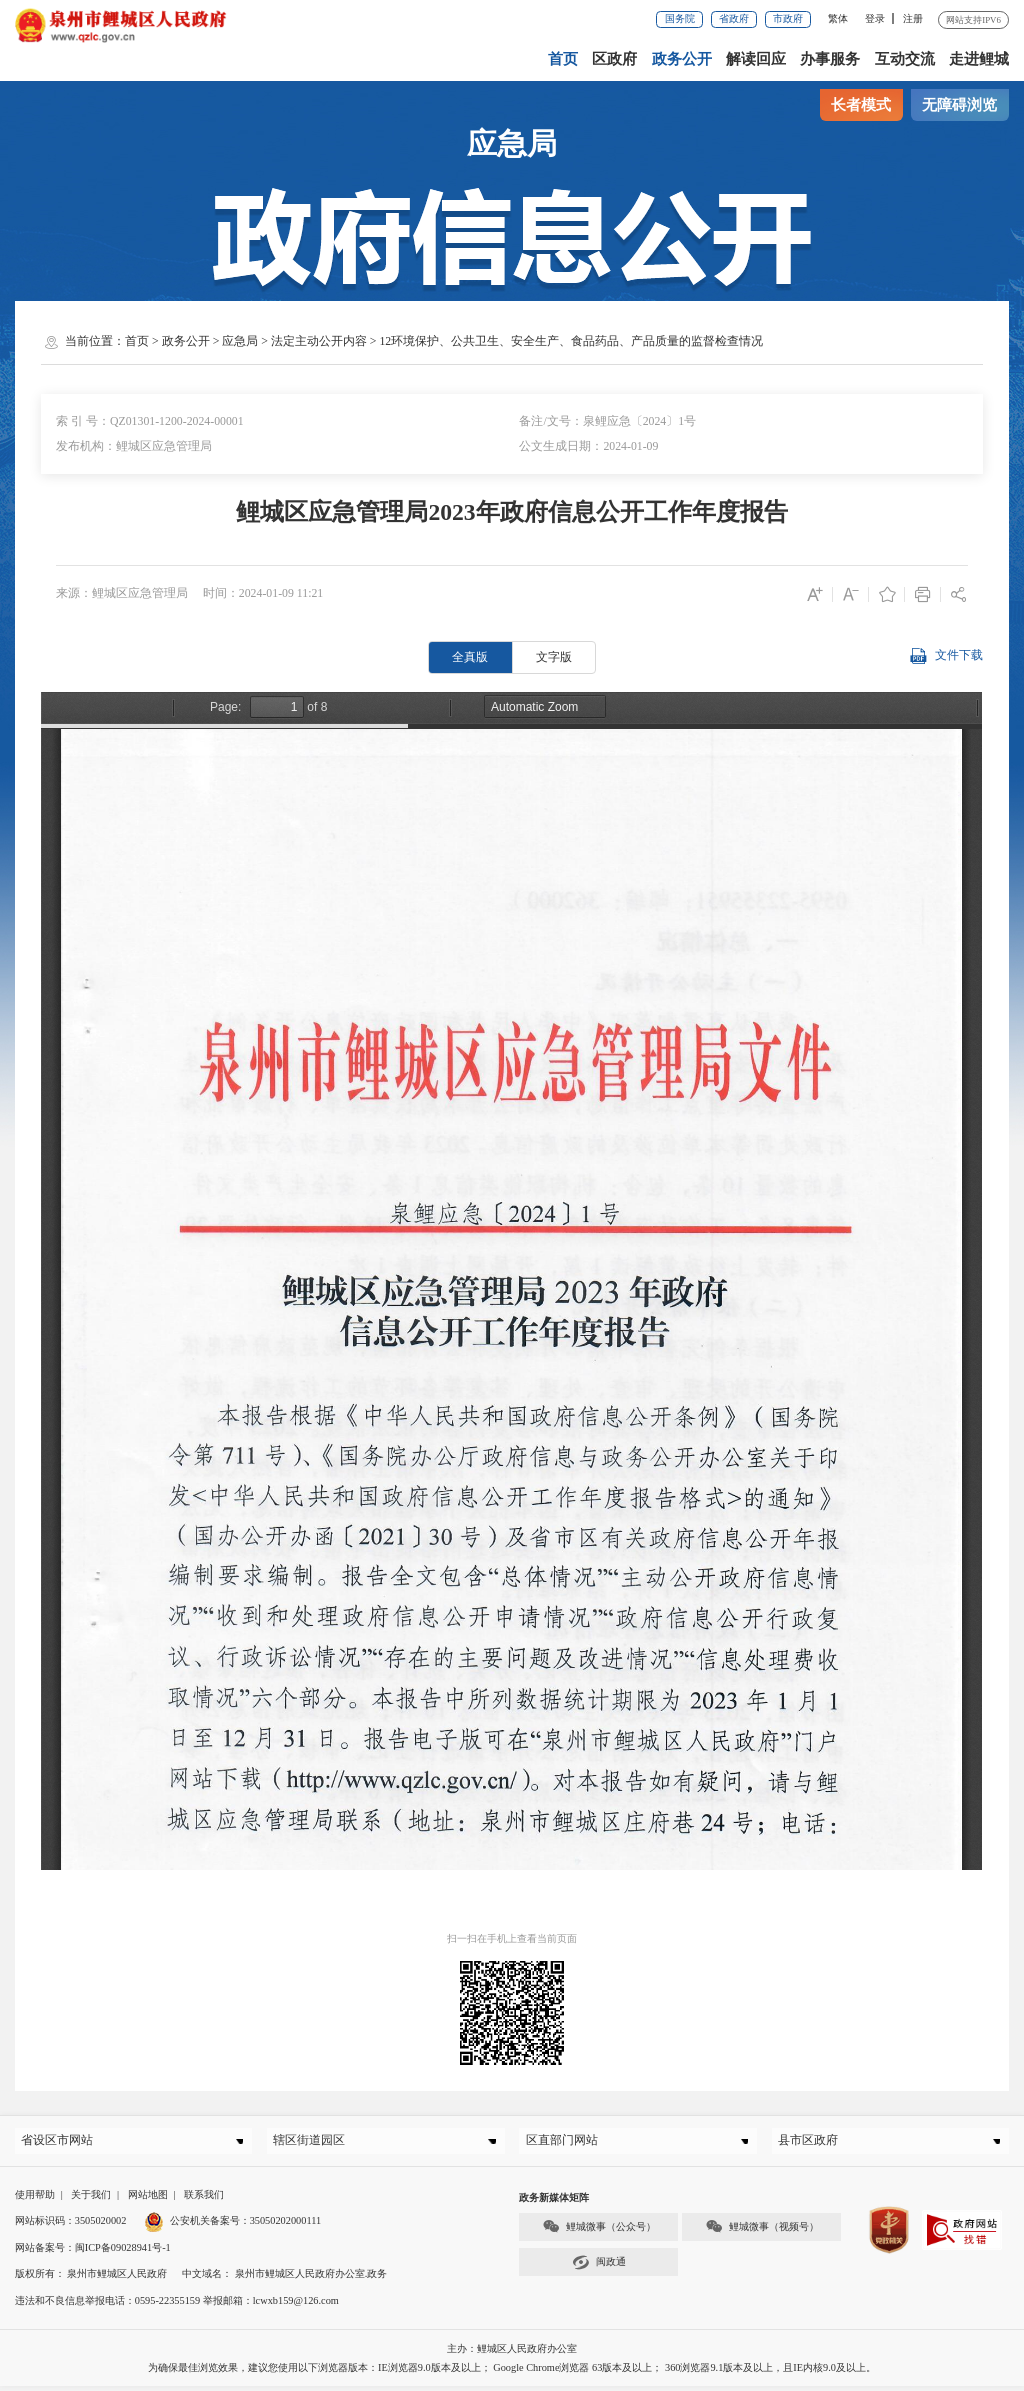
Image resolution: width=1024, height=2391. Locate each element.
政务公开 (683, 59)
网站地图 (148, 2199)
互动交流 (905, 59)
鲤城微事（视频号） (762, 2231)
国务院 (680, 18)
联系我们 (204, 2199)
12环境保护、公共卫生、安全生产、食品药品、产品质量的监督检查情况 (571, 341)
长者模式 (861, 105)
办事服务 (831, 59)
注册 (913, 18)
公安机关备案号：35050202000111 (232, 2225)
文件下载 (945, 656)
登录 (875, 18)
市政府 (788, 18)
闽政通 (599, 2267)
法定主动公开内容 (319, 341)
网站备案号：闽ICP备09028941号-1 (93, 2252)
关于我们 (91, 2199)
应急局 (240, 341)
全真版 (470, 657)
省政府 (734, 18)
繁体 (838, 18)
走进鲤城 (979, 59)
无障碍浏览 (959, 105)
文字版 (554, 657)
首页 (565, 59)
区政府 (616, 59)
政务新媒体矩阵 (554, 2202)
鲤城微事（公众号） (599, 2231)
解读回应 (757, 59)
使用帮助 (35, 2199)
